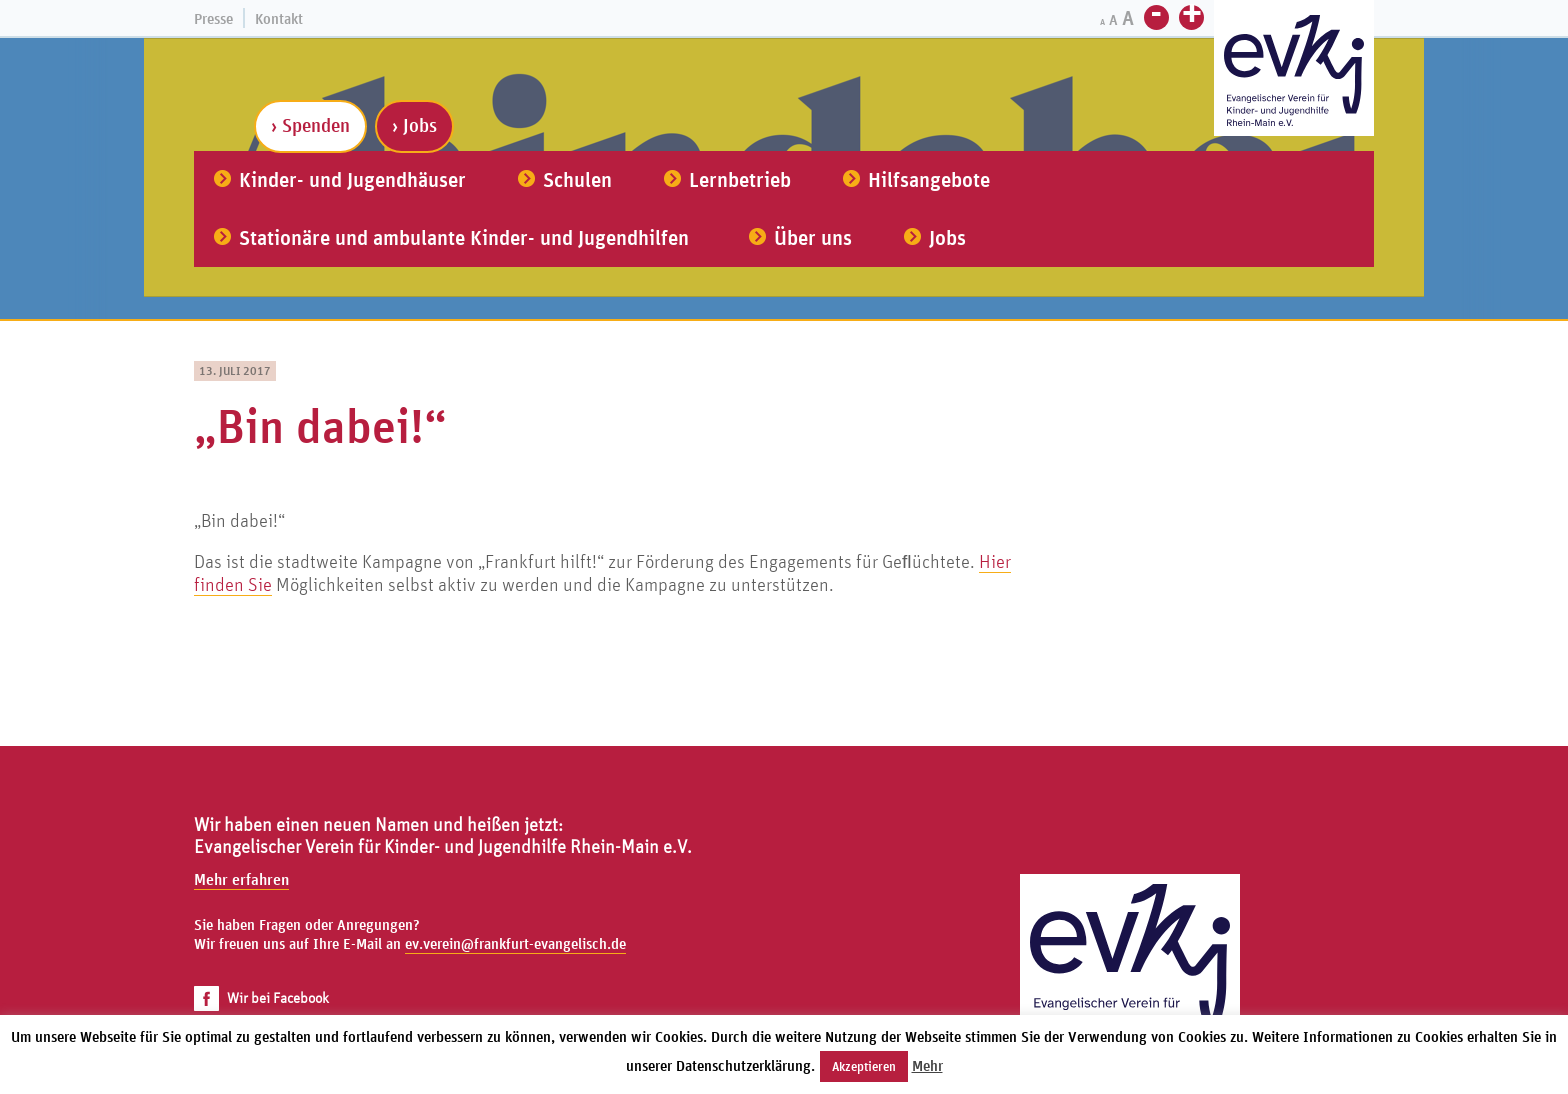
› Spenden (310, 125)
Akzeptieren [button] (864, 1066)
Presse (213, 18)
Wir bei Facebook (261, 997)
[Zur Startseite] (1294, 70)
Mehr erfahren (241, 879)
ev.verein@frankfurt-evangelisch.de (515, 943)
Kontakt (279, 18)
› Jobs (414, 125)
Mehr (927, 1065)
